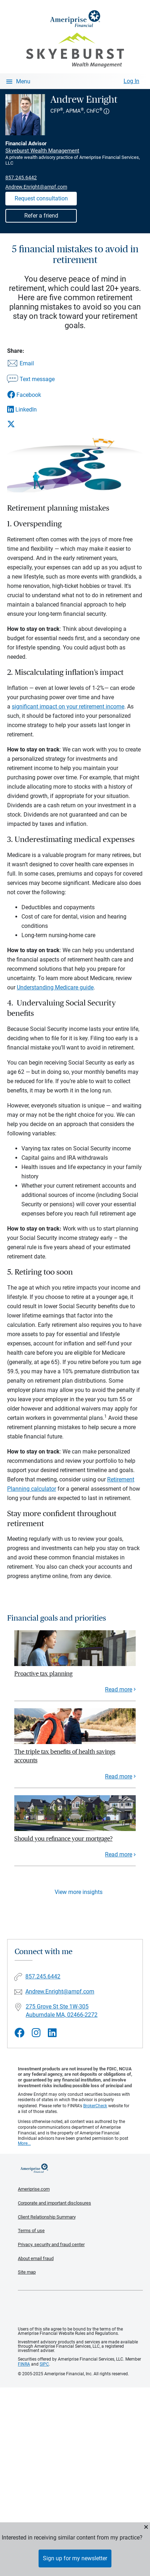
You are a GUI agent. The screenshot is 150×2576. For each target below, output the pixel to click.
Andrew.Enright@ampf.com (36, 187)
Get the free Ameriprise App (80, 2308)
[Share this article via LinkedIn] (31, 409)
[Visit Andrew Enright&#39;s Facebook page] (20, 2033)
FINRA (24, 2364)
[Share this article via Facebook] (31, 395)
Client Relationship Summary (47, 2217)
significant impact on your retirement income (68, 706)
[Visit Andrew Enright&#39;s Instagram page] (36, 2033)
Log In (131, 81)
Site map (27, 2272)
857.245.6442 (21, 177)
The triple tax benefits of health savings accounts (64, 1756)
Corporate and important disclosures (54, 2203)
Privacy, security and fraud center (51, 2244)
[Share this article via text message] (31, 379)
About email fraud (36, 2258)
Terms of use (31, 2230)
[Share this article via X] (31, 424)
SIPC (44, 2364)
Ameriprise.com (34, 2189)
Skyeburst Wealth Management (42, 150)
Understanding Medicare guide (55, 987)
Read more (118, 1689)
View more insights (78, 1892)
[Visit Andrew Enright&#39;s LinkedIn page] (52, 2033)
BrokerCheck (95, 2105)
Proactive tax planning (43, 1674)
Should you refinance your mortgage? (63, 1839)
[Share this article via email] (31, 364)
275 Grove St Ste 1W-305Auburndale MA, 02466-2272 (62, 2010)
